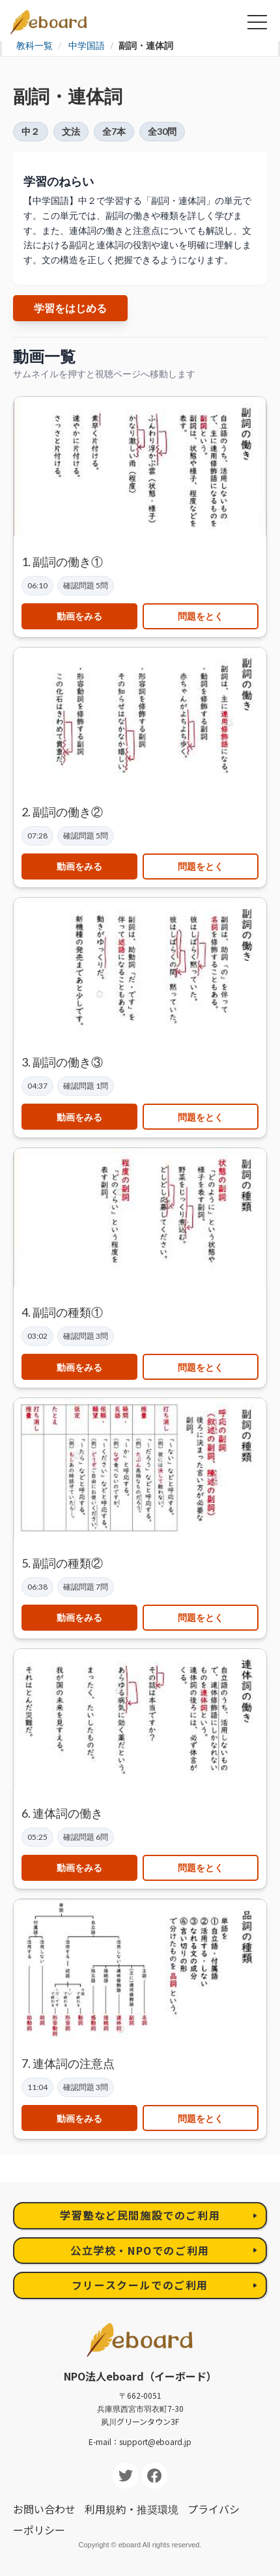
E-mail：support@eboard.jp (140, 2441)
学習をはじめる (70, 308)
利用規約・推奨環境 (131, 2509)
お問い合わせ (44, 2509)
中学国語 (86, 45)
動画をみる (79, 616)
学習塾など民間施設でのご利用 (140, 2215)
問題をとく (200, 616)
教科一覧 (34, 45)
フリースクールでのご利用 (140, 2285)
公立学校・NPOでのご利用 (140, 2250)
